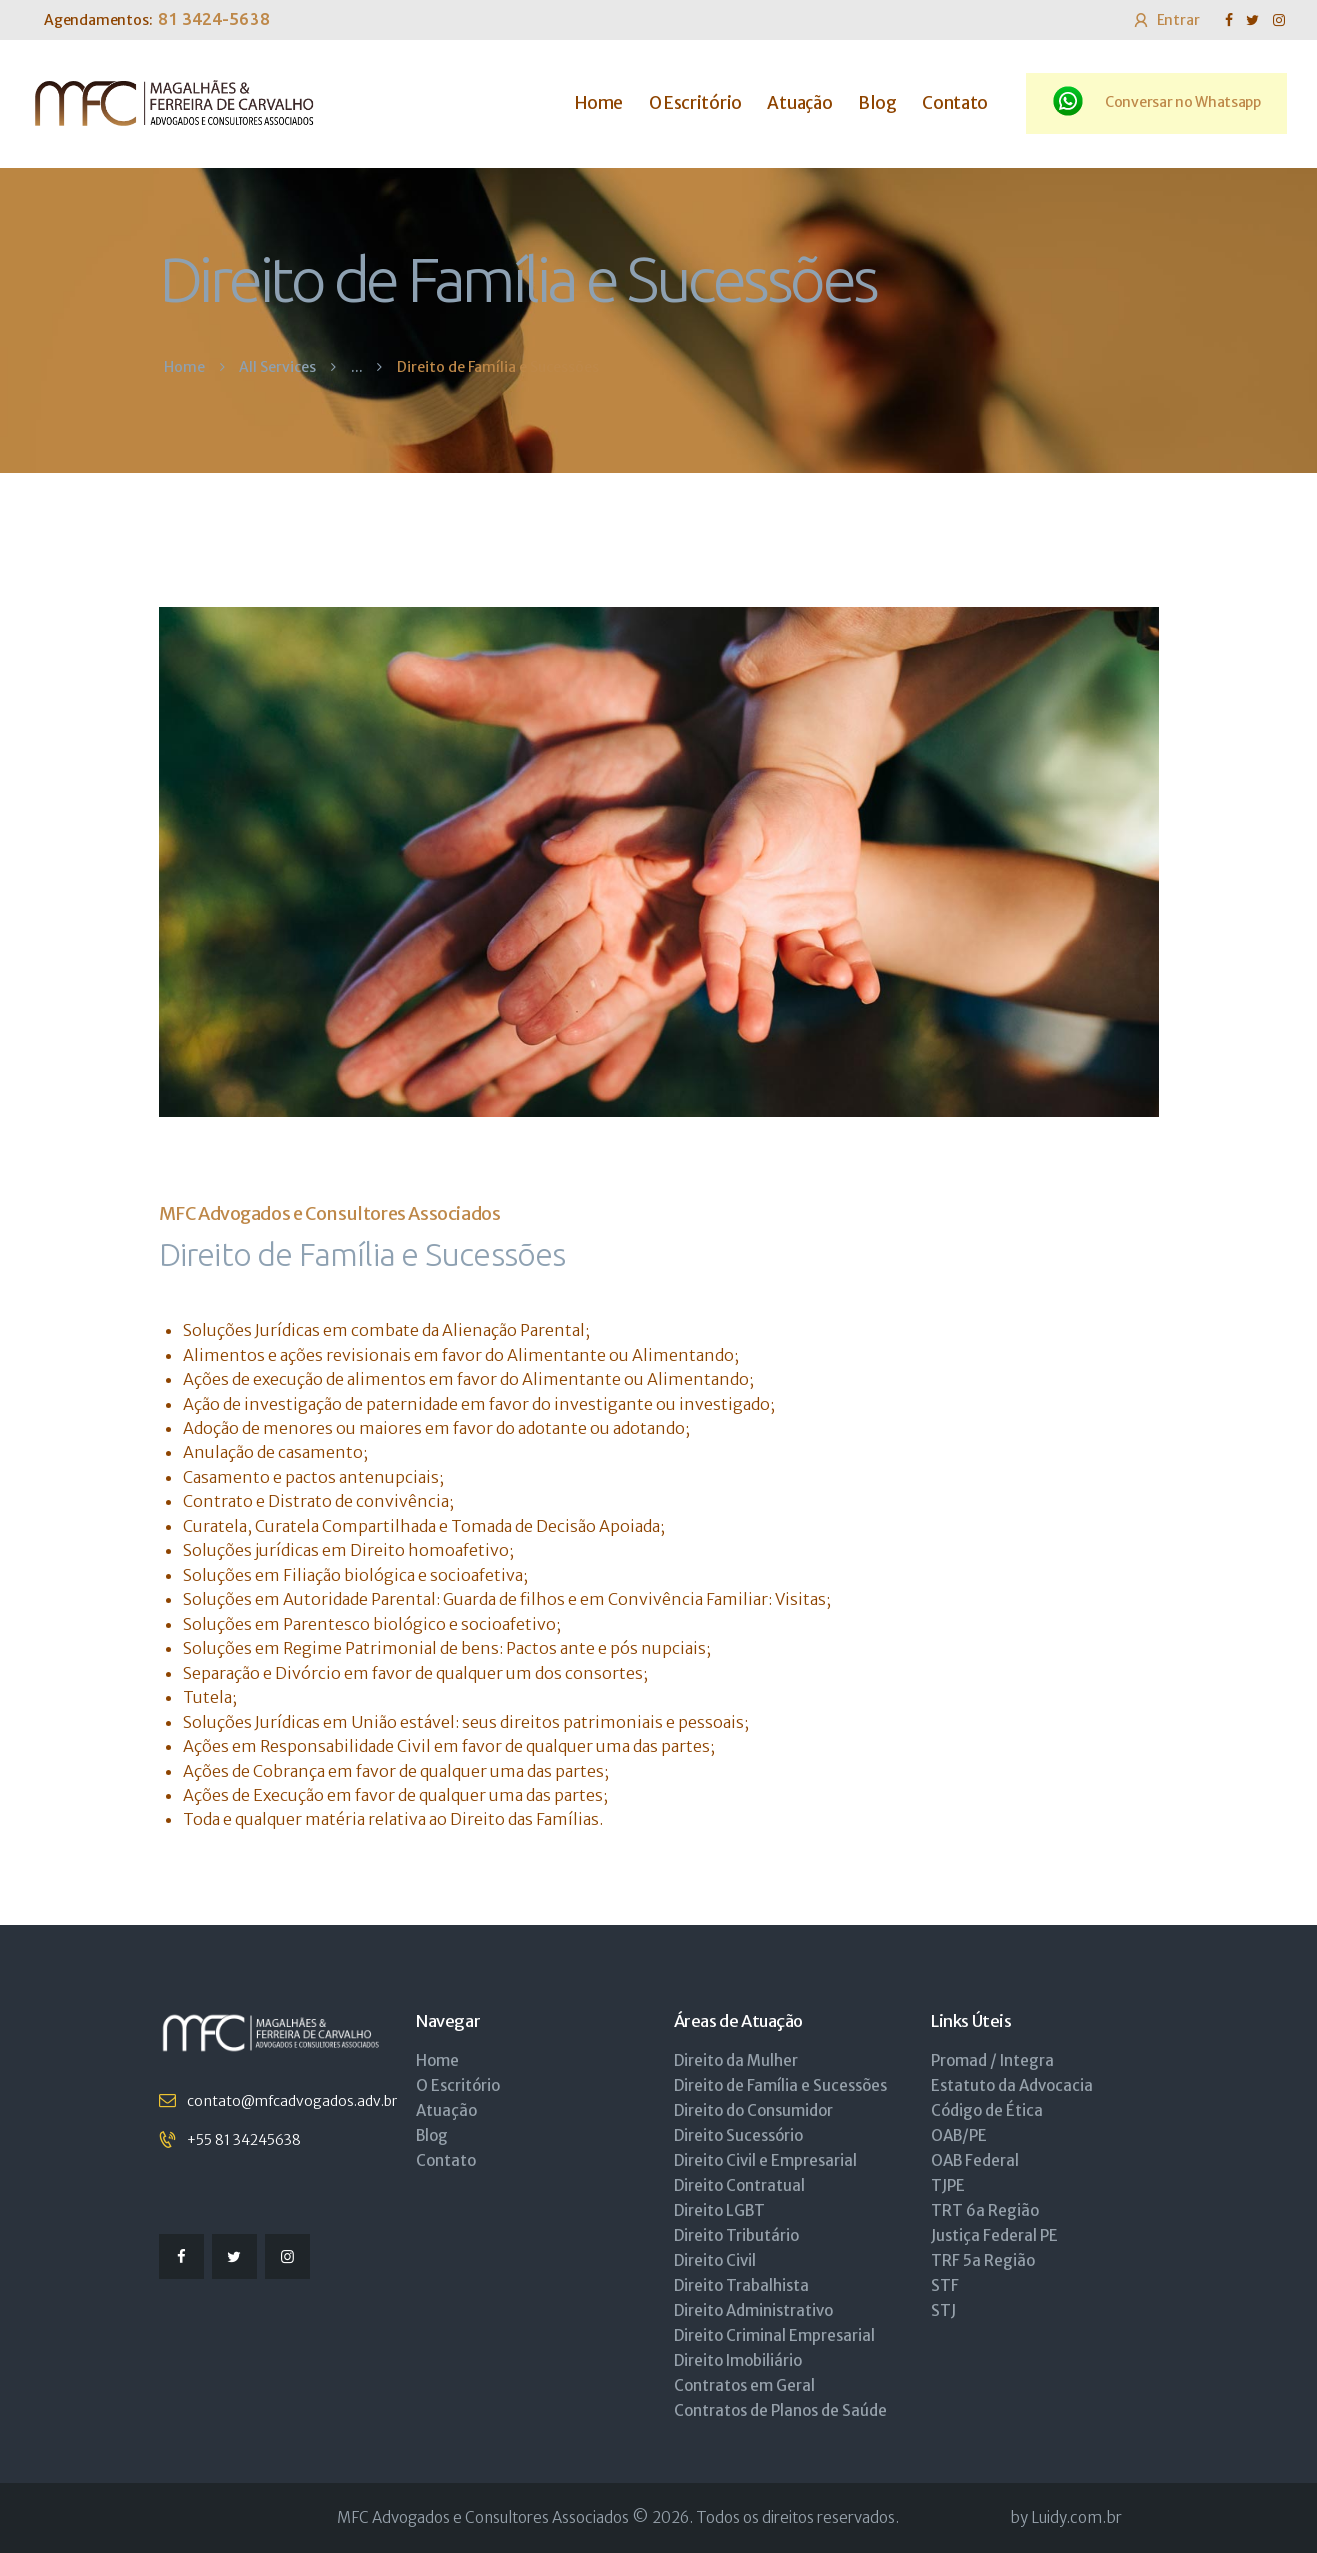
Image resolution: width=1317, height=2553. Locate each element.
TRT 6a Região (985, 2210)
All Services (277, 367)
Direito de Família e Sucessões (780, 2085)
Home (184, 367)
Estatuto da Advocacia (1012, 2085)
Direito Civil (715, 2260)
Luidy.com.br (1076, 2517)
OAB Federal (975, 2160)
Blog (432, 2135)
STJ (943, 2310)
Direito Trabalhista (741, 2285)
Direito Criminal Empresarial (774, 2335)
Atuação (446, 2110)
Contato (446, 2160)
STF (945, 2285)
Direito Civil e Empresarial (765, 2160)
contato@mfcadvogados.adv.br (292, 2101)
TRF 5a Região (983, 2260)
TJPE (948, 2185)
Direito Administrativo (753, 2310)
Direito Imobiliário (738, 2360)
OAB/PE (959, 2135)
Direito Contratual (739, 2185)
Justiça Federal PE (994, 2235)
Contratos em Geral (744, 2385)
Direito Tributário (736, 2235)
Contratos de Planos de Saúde (780, 2410)
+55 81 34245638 (244, 2140)
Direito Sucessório (738, 2135)
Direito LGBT (719, 2210)
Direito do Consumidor (753, 2110)
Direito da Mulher (736, 2060)
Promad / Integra (992, 2060)
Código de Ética (987, 2110)
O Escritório (458, 2085)
